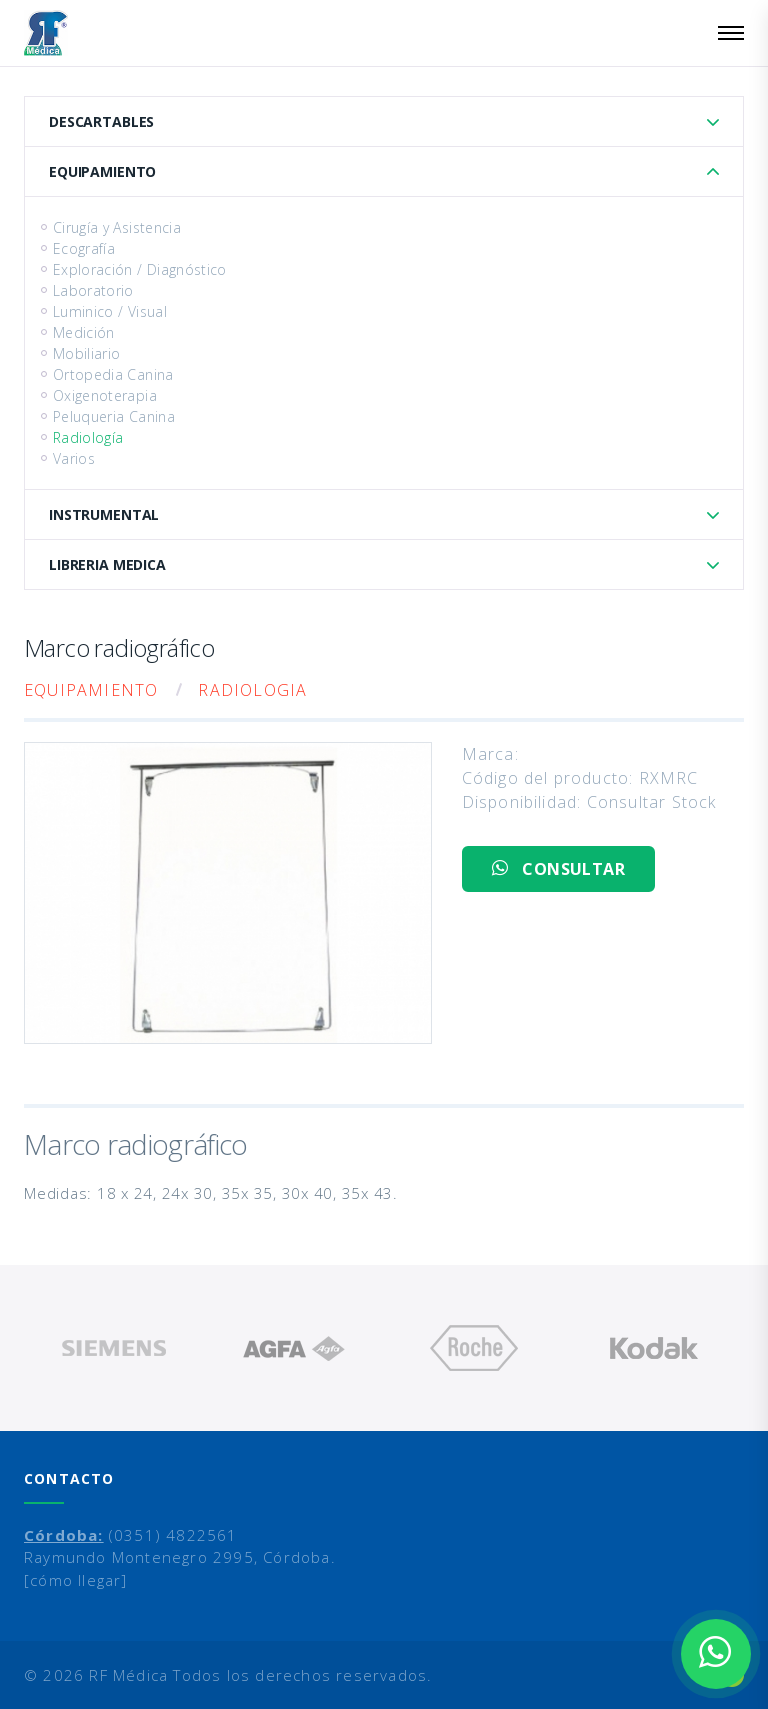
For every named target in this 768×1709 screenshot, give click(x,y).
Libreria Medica (107, 564)
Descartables (101, 121)
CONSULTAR (558, 869)
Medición (84, 332)
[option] (114, 1348)
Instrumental (104, 514)
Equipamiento (102, 171)
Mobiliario (87, 353)
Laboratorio (93, 290)
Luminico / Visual (110, 311)
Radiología (88, 437)
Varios (74, 458)
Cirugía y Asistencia (117, 227)
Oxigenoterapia (105, 395)
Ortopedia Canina (113, 374)
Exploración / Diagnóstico (140, 269)
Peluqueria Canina (114, 416)
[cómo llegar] (76, 1580)
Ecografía (84, 248)
